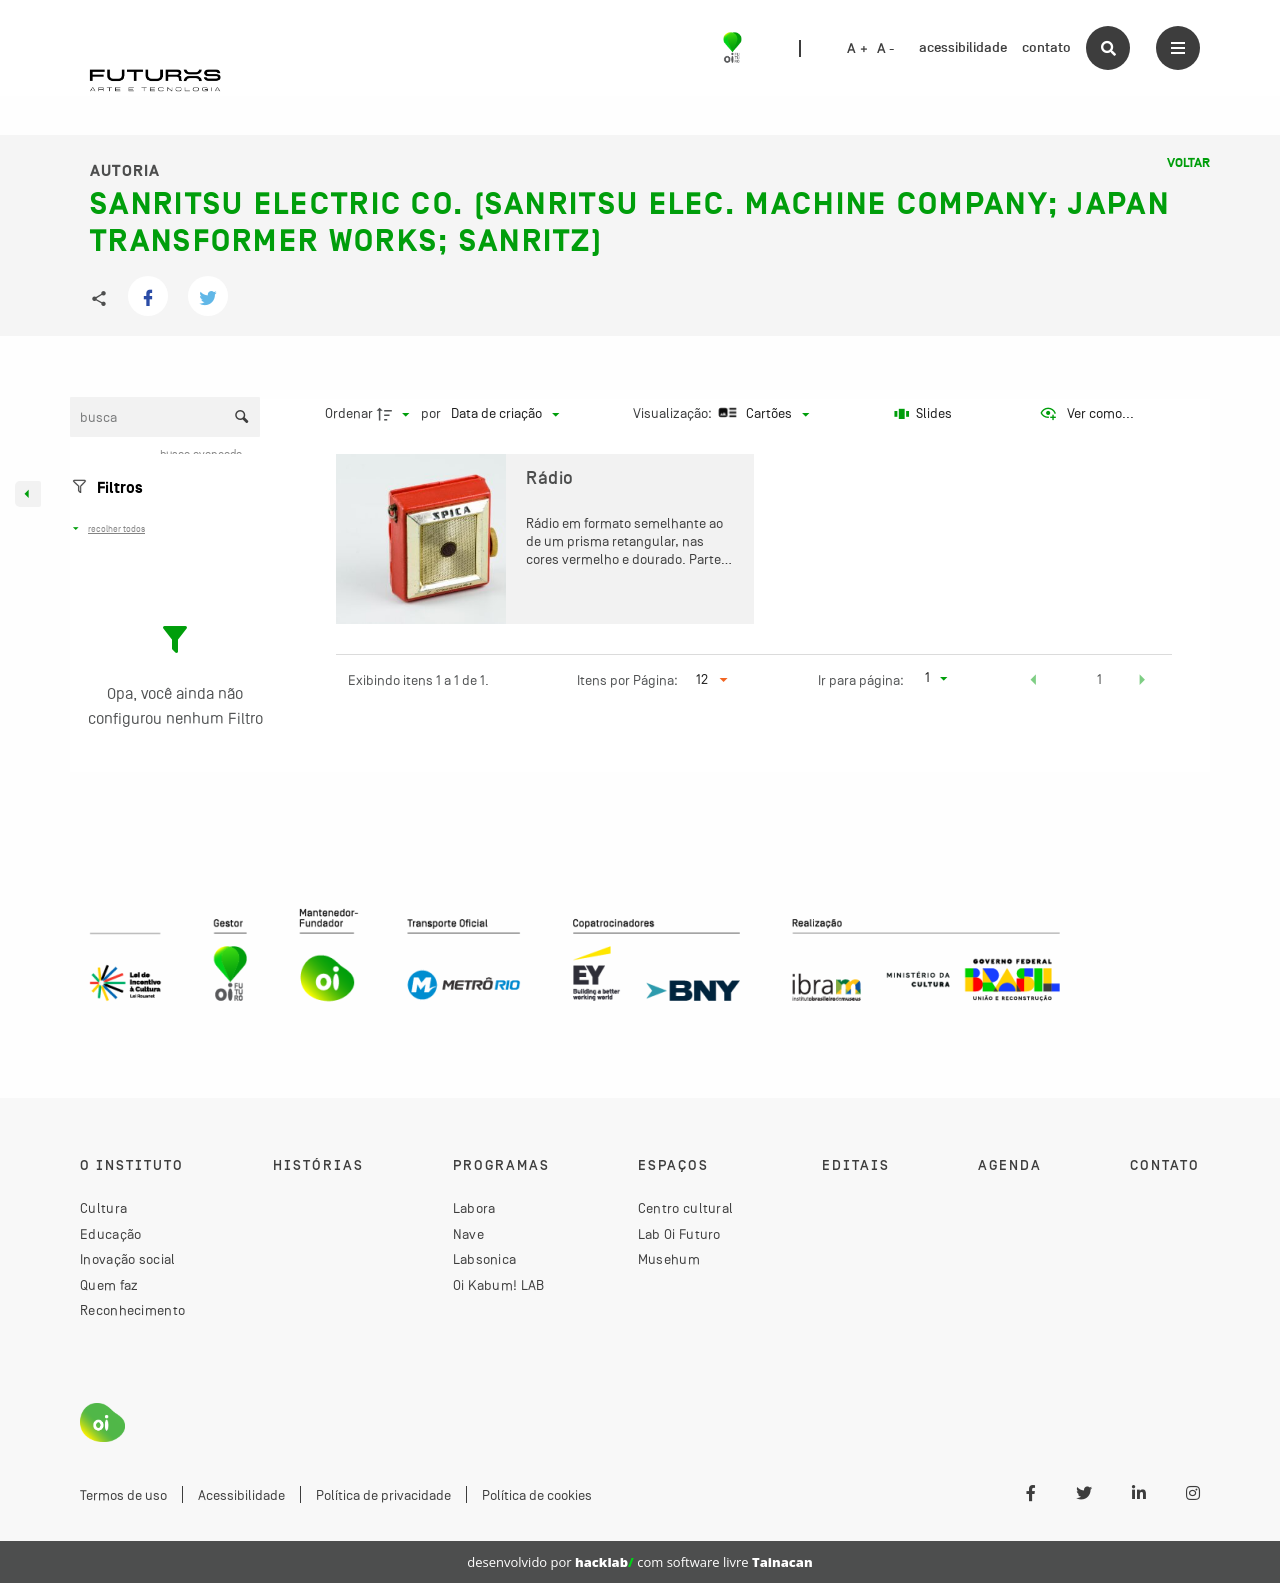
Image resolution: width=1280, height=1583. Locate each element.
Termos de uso (123, 1495)
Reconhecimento (132, 1310)
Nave (468, 1234)
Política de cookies (537, 1495)
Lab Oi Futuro (679, 1234)
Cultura (103, 1208)
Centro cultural (686, 1208)
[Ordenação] (505, 414)
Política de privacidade (383, 1495)
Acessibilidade (241, 1495)
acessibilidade (963, 47)
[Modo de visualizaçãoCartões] (761, 414)
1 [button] (1099, 679)
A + (857, 49)
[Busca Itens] (165, 417)
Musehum (669, 1259)
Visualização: (674, 413)
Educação (110, 1234)
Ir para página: (861, 680)
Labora (474, 1208)
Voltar (1188, 163)
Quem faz (109, 1285)
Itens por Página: (627, 680)
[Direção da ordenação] (396, 414)
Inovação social (128, 1259)
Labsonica (485, 1259)
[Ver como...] (1086, 414)
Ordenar (349, 413)
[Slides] (923, 414)
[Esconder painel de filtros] (28, 494)
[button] (1034, 682)
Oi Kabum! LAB (499, 1285)
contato (1046, 47)
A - (886, 49)
